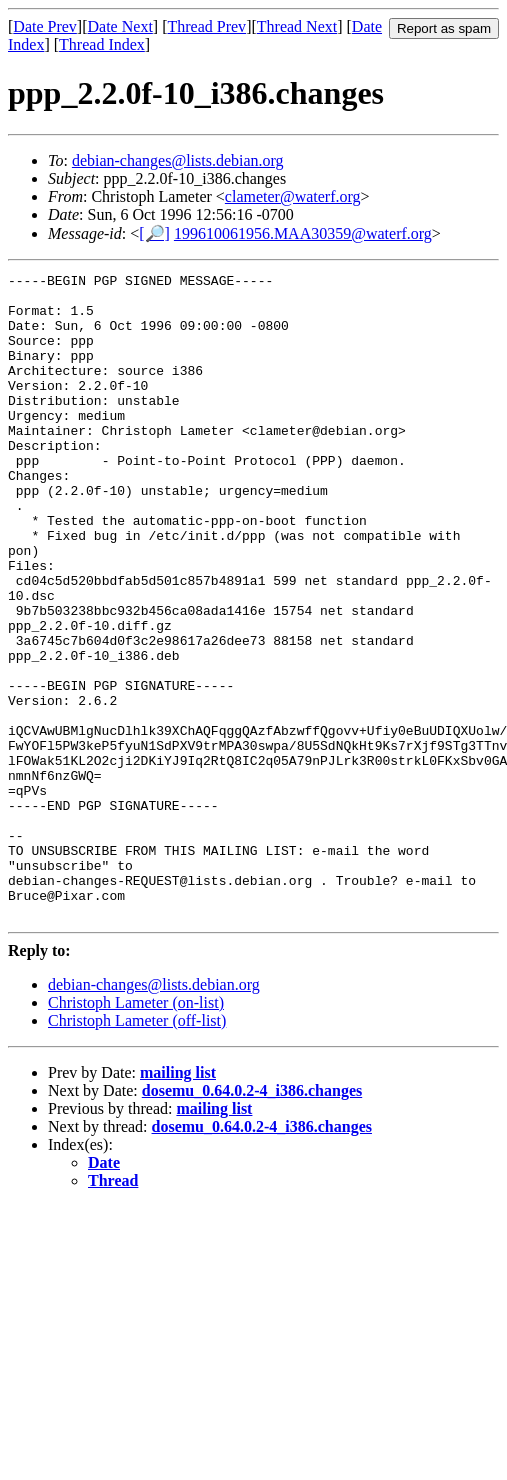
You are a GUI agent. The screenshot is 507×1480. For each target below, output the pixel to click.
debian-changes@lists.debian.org (178, 160)
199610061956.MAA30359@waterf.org (303, 233)
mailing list (178, 1201)
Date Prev (45, 26)
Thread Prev (206, 26)
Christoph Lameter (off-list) (137, 1149)
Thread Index (102, 44)
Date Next (120, 26)
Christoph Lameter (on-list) (136, 1131)
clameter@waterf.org (293, 196)
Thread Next (297, 26)
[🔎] (154, 233)
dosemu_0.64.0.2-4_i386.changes (252, 1219)
